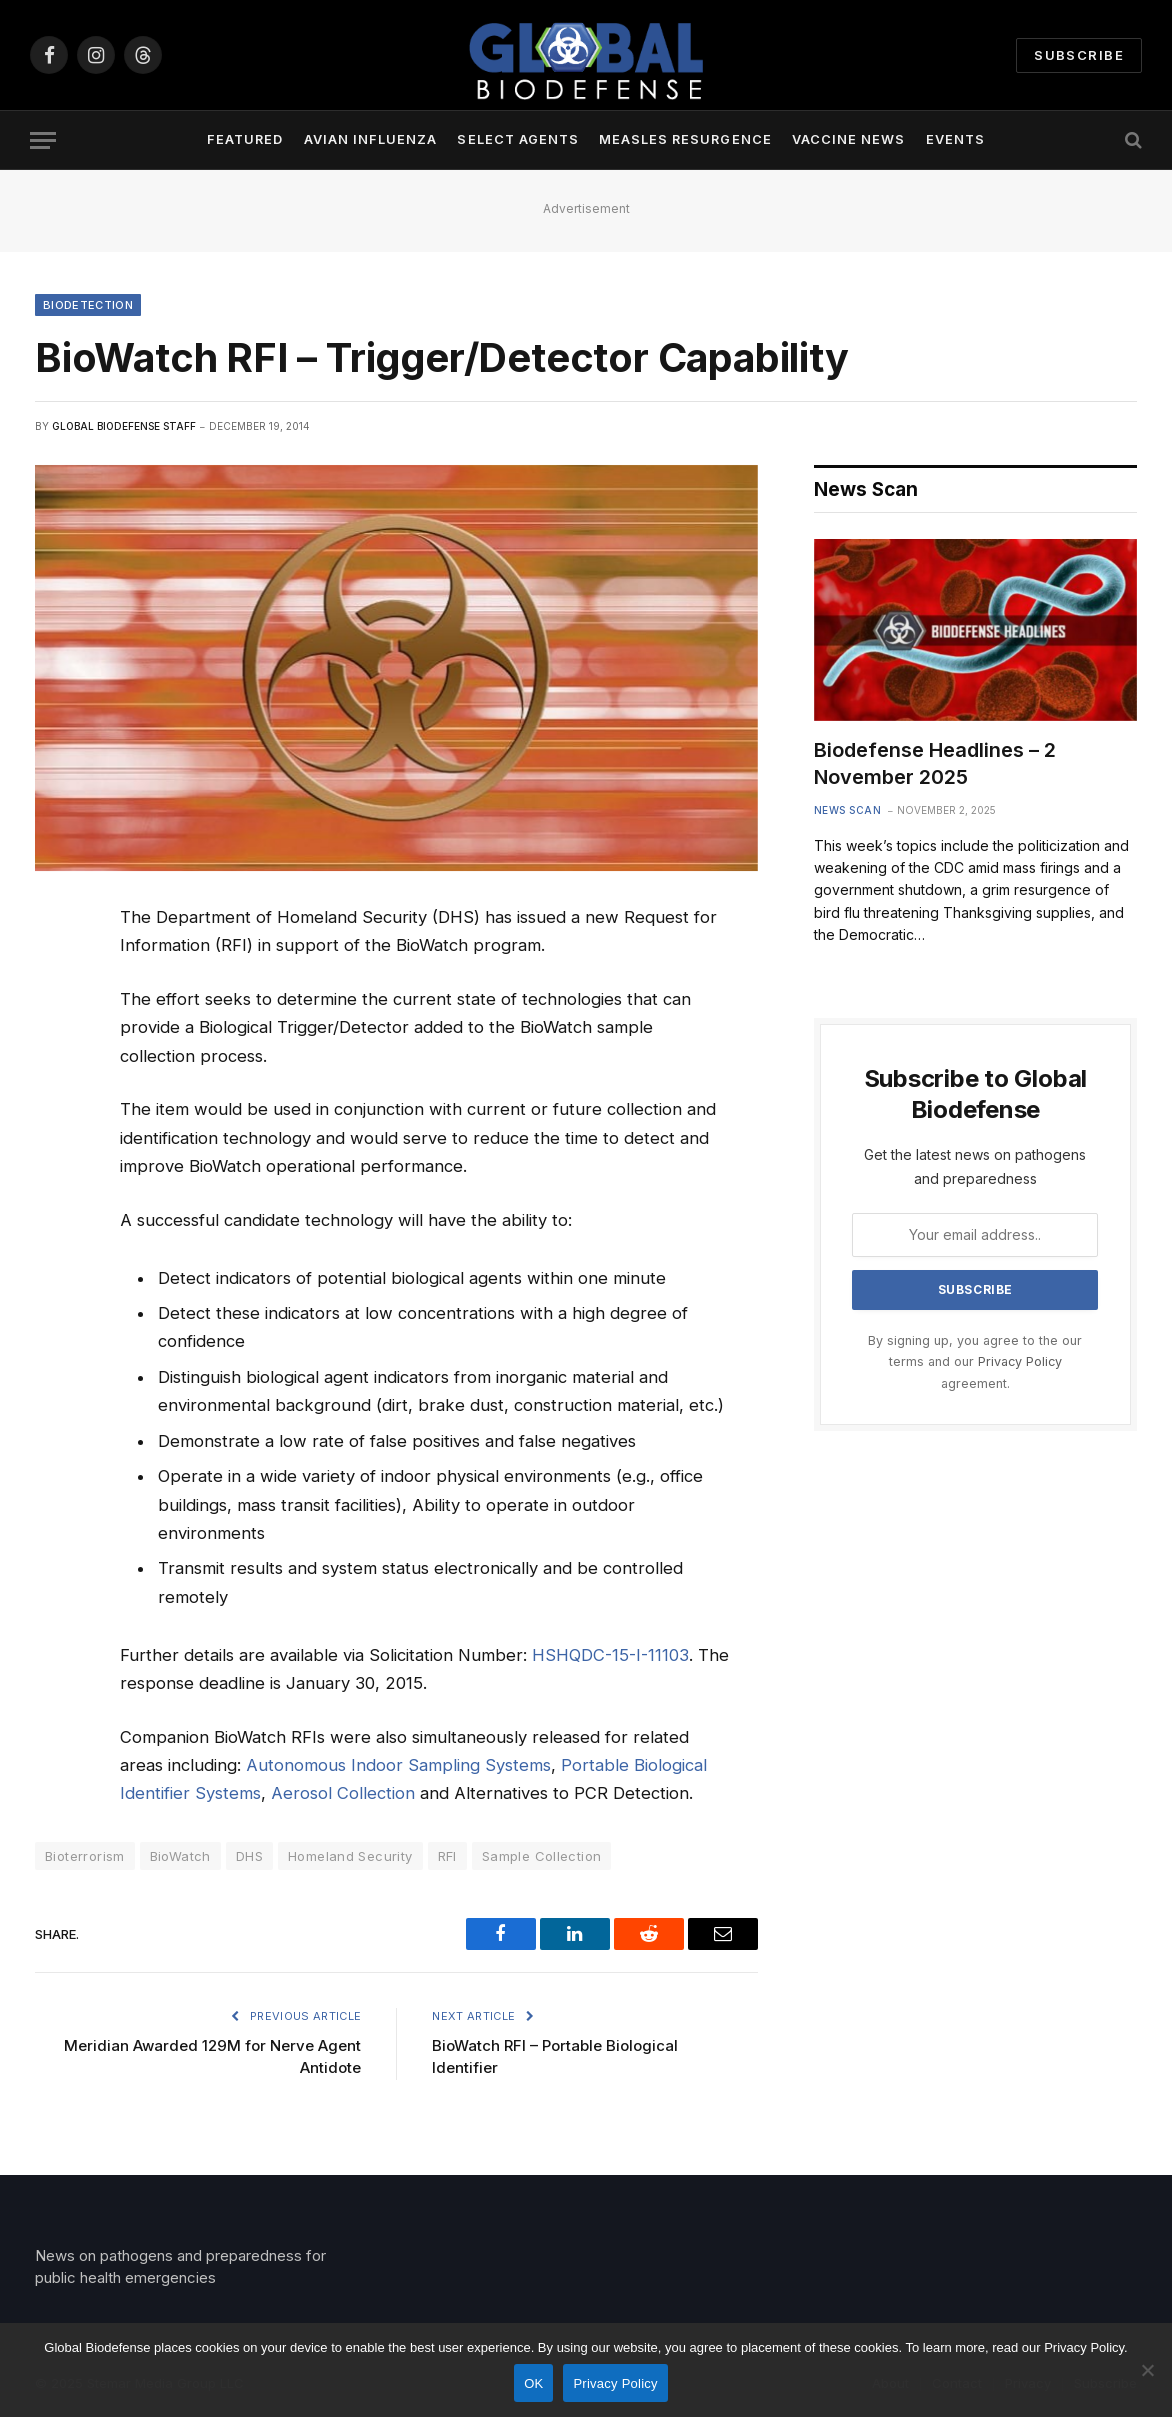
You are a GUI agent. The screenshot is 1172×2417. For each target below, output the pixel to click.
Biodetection (88, 305)
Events (955, 139)
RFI (447, 1856)
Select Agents (517, 139)
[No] (1147, 2370)
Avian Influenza (370, 139)
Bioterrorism (85, 1856)
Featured (245, 139)
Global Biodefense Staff (124, 426)
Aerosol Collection (343, 1793)
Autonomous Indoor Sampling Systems (398, 1765)
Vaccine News (848, 139)
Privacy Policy (1020, 1361)
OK (533, 2383)
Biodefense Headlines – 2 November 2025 (935, 763)
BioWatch (180, 1856)
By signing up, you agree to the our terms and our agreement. (975, 1362)
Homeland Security (350, 1856)
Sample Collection (542, 1856)
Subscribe (1079, 55)
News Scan (848, 810)
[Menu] (43, 140)
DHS (249, 1856)
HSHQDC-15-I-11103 (610, 1655)
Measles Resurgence (685, 139)
